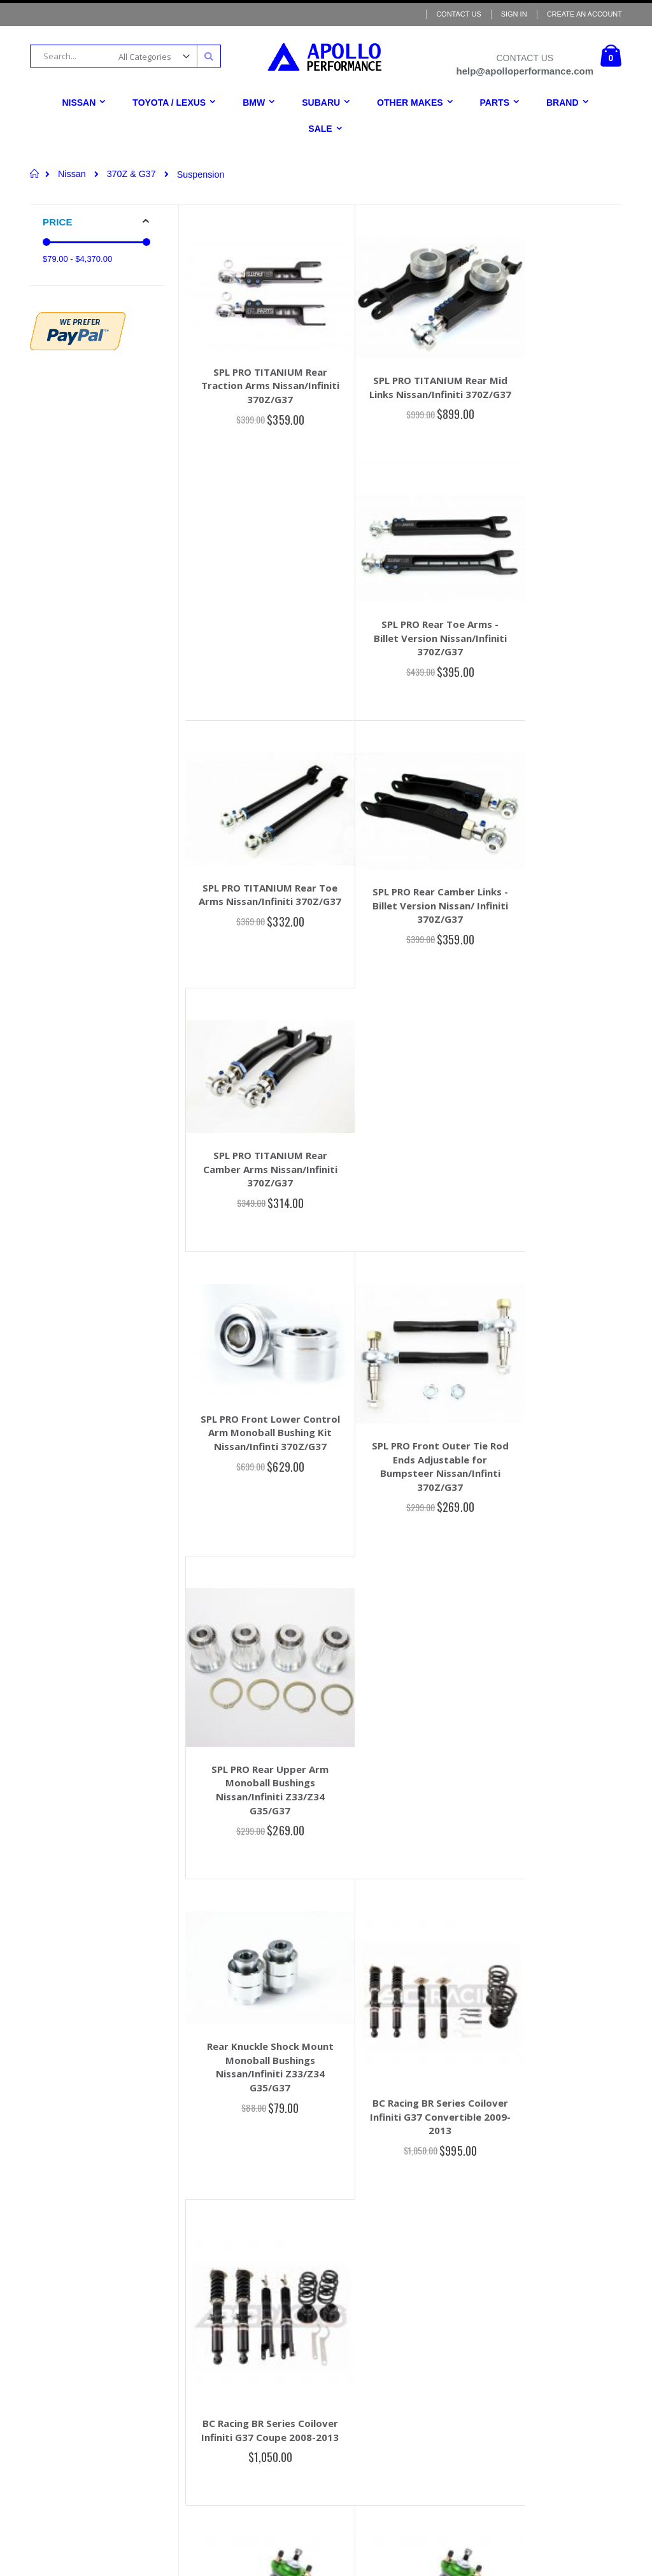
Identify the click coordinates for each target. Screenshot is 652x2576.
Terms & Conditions (315, 2320)
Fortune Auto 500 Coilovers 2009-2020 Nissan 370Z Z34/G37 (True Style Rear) (259, 1536)
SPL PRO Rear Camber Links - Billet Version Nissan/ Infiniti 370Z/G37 (407, 631)
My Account (303, 2229)
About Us (299, 2302)
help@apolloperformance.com (111, 2305)
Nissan (72, 173)
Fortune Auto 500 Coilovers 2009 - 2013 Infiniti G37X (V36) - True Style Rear (555, 1536)
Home (34, 173)
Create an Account (584, 14)
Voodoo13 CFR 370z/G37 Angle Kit (259, 2075)
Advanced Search (312, 2266)
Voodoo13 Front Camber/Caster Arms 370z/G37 (259, 1808)
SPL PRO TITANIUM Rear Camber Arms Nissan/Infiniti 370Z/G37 (555, 627)
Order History (305, 2247)
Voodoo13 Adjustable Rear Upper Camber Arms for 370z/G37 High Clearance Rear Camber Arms (407, 1819)
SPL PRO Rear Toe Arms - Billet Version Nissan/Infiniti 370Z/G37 (554, 366)
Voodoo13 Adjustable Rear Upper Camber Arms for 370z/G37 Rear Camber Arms (555, 1813)
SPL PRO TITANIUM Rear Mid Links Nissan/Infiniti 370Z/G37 (407, 378)
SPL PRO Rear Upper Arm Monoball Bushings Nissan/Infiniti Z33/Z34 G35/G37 (554, 926)
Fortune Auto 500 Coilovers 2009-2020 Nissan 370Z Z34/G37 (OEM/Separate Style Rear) (407, 1543)
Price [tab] (58, 222)
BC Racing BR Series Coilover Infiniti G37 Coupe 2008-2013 (554, 1231)
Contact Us (458, 14)
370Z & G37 (131, 173)
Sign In (514, 14)
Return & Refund (311, 2338)
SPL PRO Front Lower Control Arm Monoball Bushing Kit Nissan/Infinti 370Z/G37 (259, 886)
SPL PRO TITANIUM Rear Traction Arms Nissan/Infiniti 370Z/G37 (259, 371)
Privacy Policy (306, 2356)
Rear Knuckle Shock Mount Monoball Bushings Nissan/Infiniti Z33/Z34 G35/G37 (259, 1189)
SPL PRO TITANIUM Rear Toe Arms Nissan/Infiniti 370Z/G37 (259, 627)
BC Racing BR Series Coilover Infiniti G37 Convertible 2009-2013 (407, 1231)
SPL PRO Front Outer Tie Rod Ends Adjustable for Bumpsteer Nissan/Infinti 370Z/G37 (407, 910)
